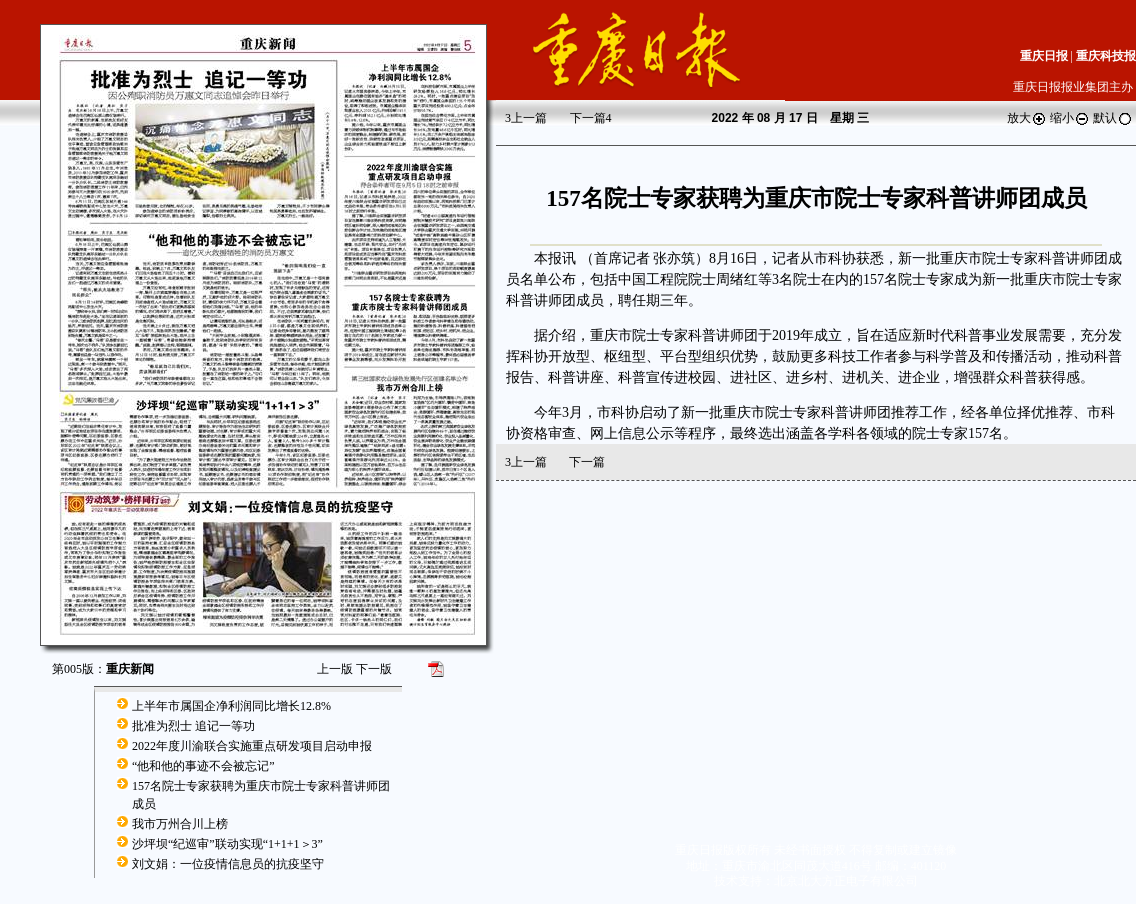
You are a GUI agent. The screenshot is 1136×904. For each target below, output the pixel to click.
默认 (1113, 118)
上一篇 (526, 118)
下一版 (374, 669)
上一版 (335, 669)
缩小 (1070, 118)
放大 (1027, 118)
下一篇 (591, 118)
